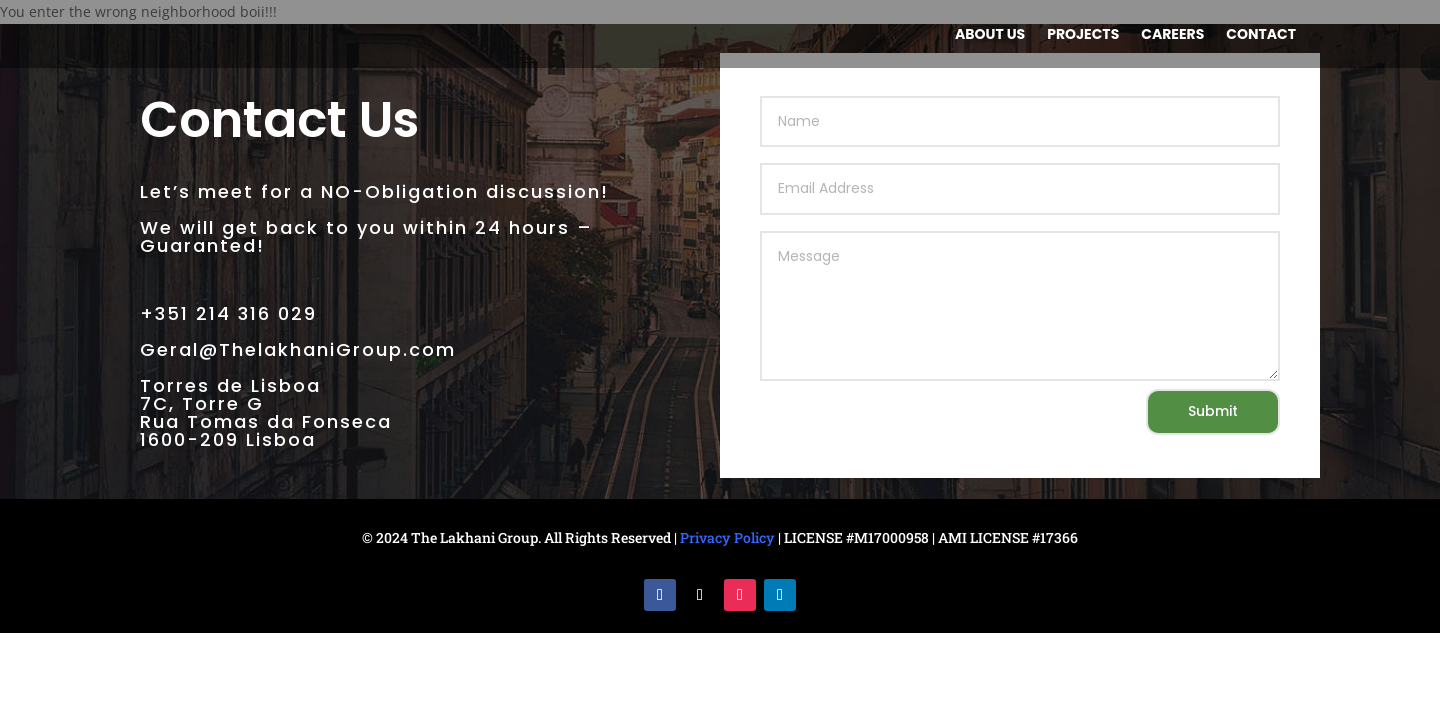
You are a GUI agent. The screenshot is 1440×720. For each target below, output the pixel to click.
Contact (1261, 35)
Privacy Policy (727, 537)
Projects (1083, 35)
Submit (1213, 411)
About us (990, 35)
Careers (1172, 35)
